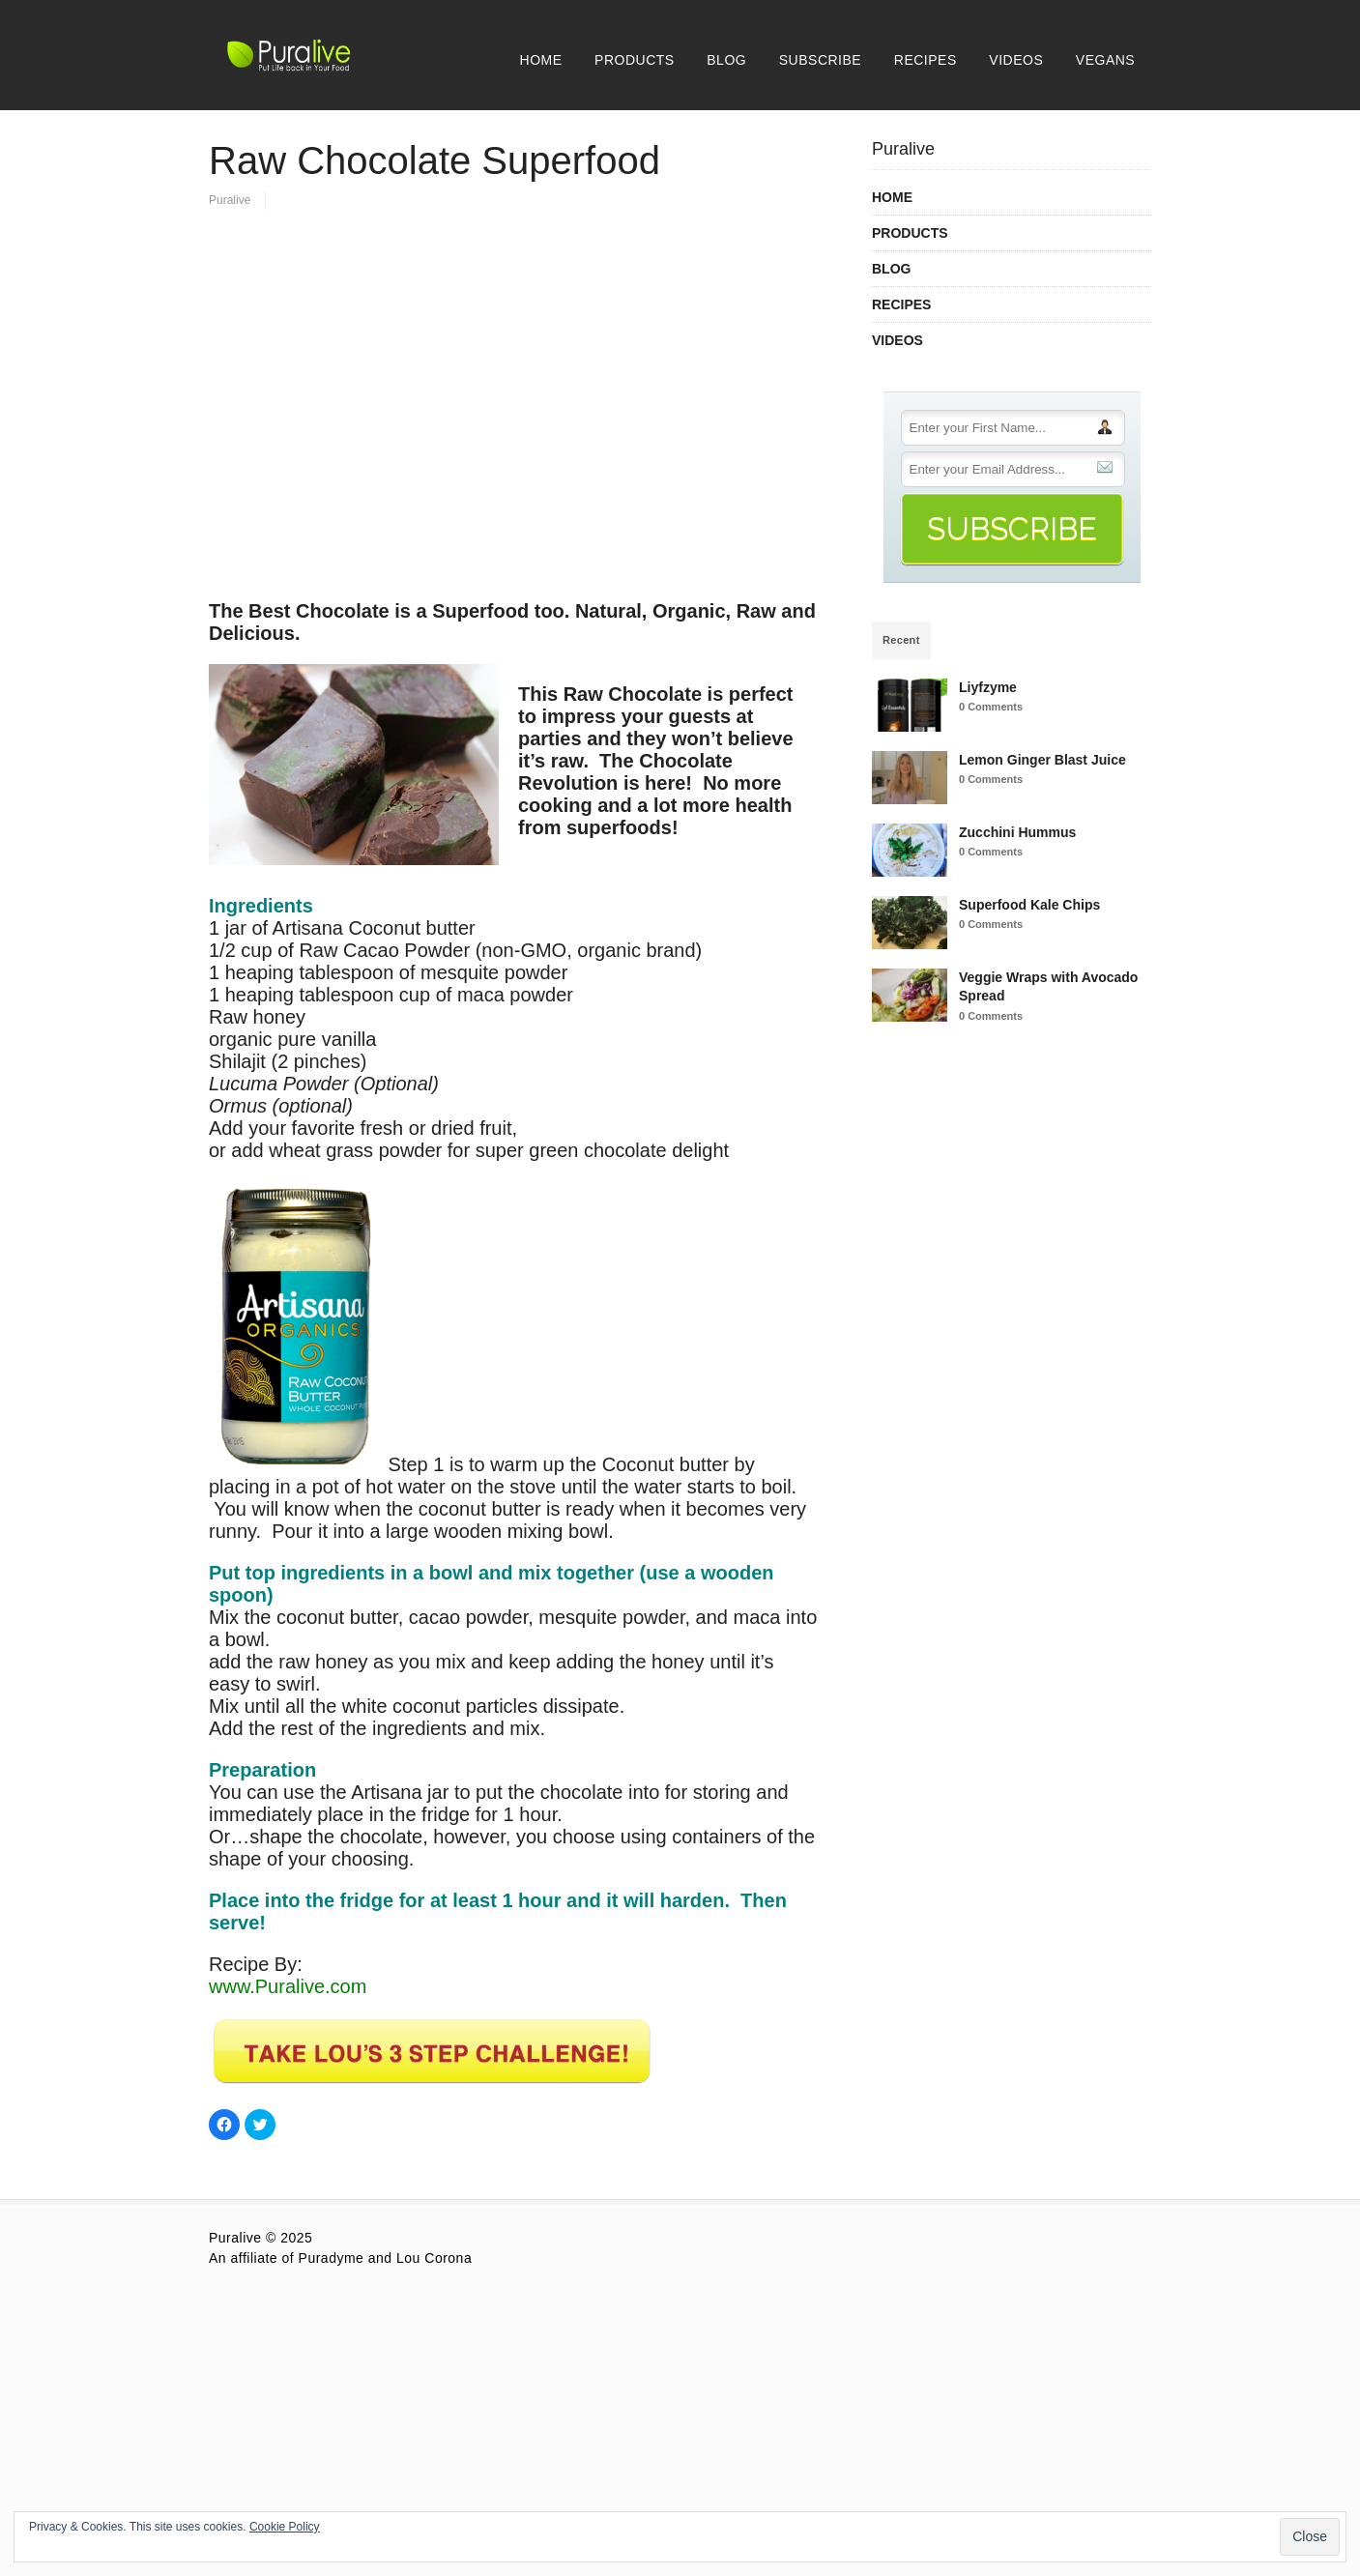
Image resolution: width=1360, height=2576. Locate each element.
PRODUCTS (634, 60)
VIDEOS (1016, 60)
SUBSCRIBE (820, 60)
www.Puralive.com (287, 1986)
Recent (901, 640)
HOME (541, 60)
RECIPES (925, 60)
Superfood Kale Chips (1029, 904)
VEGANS (1105, 60)
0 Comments (991, 706)
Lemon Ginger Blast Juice (1042, 759)
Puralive (229, 200)
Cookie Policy (284, 2526)
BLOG (726, 60)
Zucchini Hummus (1017, 832)
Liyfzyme (988, 687)
